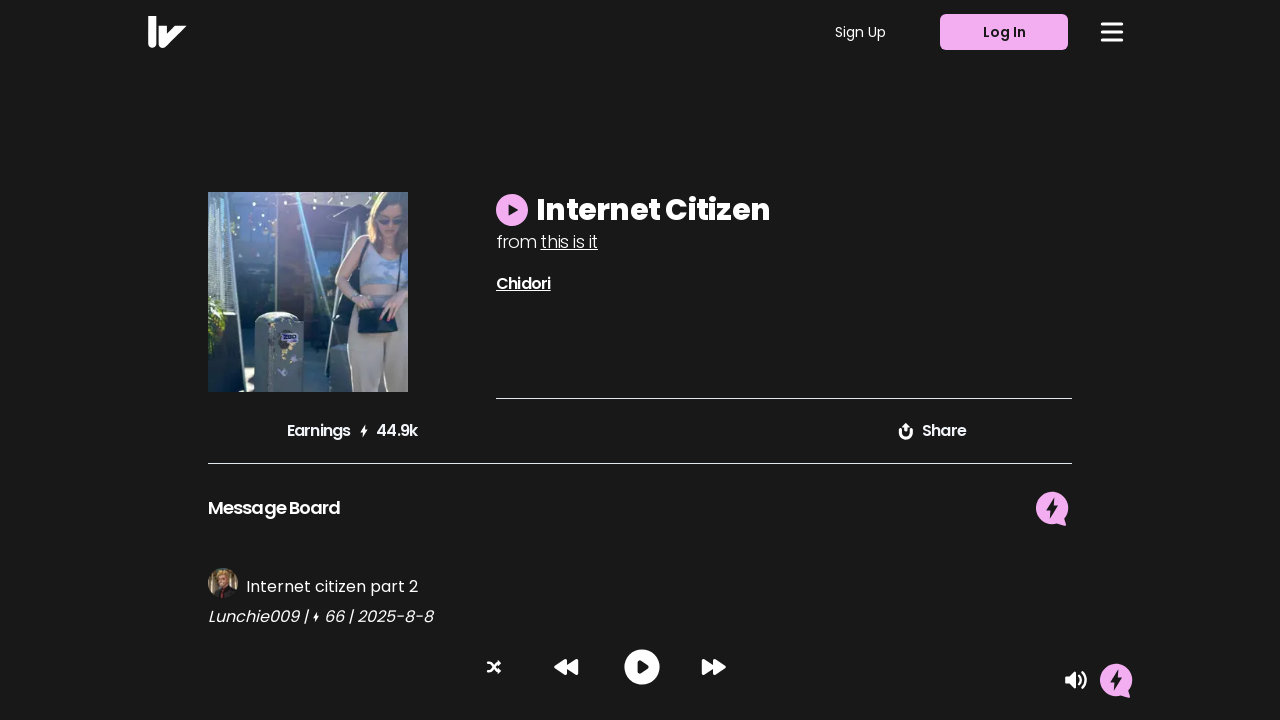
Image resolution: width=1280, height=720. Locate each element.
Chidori (523, 283)
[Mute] (1076, 680)
